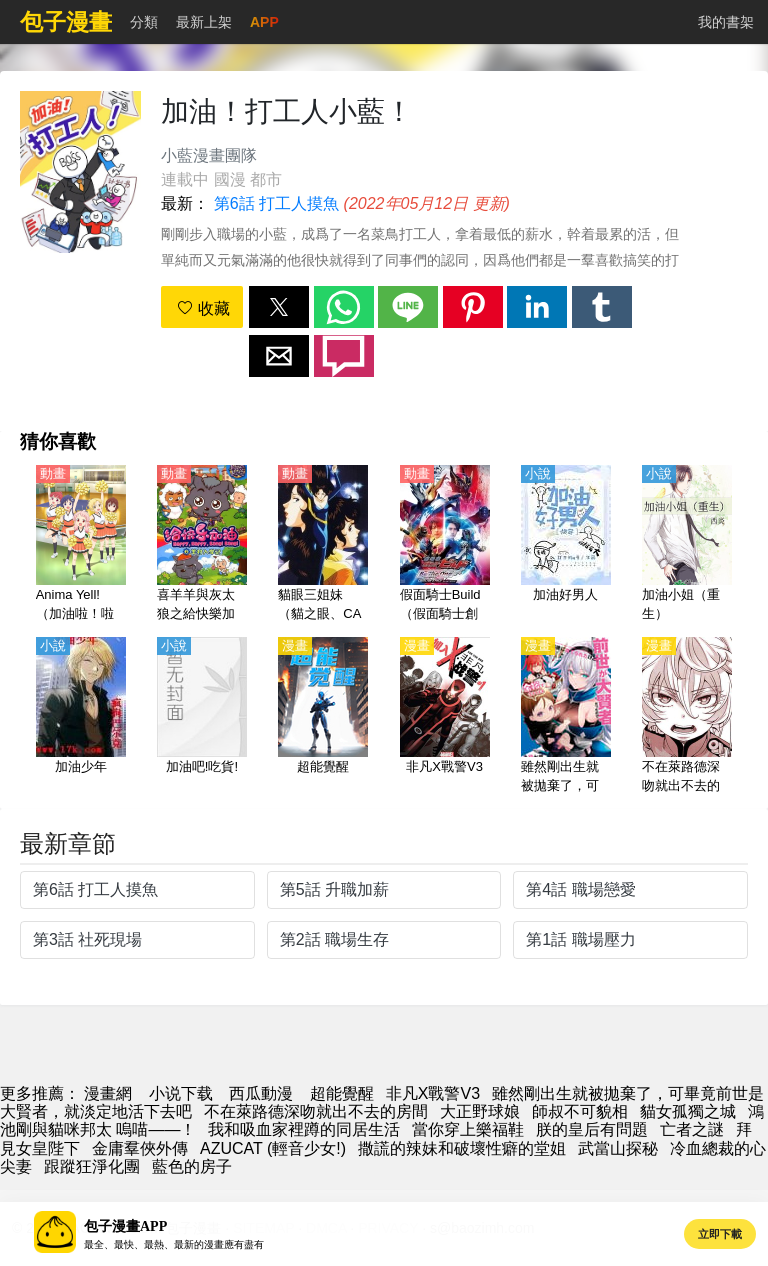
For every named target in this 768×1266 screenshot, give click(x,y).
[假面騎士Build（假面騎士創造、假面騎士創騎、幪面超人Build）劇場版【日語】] (445, 545)
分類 (144, 22)
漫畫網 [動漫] (108, 1093)
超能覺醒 (342, 1093)
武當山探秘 (618, 1148)
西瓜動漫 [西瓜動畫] (261, 1093)
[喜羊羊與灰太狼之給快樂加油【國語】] (202, 545)
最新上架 (204, 22)
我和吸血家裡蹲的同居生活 (304, 1129)
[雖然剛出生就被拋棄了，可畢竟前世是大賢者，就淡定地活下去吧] (566, 717)
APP (264, 22)
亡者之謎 (692, 1129)
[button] (279, 307)
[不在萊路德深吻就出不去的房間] (687, 717)
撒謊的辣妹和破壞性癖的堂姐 (462, 1148)
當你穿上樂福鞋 (468, 1129)
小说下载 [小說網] (181, 1093)
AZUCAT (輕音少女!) (273, 1148)
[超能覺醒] (323, 717)
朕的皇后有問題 (592, 1129)
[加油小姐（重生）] (687, 545)
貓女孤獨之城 (688, 1111)
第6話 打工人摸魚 (276, 203)
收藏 (203, 308)
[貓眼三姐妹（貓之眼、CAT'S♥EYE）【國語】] (323, 545)
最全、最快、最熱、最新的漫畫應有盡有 (174, 1244)
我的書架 (726, 22)
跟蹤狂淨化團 (92, 1166)
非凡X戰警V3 (433, 1093)
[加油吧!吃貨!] (202, 717)
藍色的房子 (192, 1166)
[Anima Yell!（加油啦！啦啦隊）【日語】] (81, 545)
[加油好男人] (566, 545)
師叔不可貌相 (580, 1111)
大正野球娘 (480, 1111)
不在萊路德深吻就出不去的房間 (316, 1111)
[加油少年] (81, 717)
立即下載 (720, 1234)
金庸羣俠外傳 (140, 1148)
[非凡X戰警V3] (445, 717)
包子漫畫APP (125, 1226)
